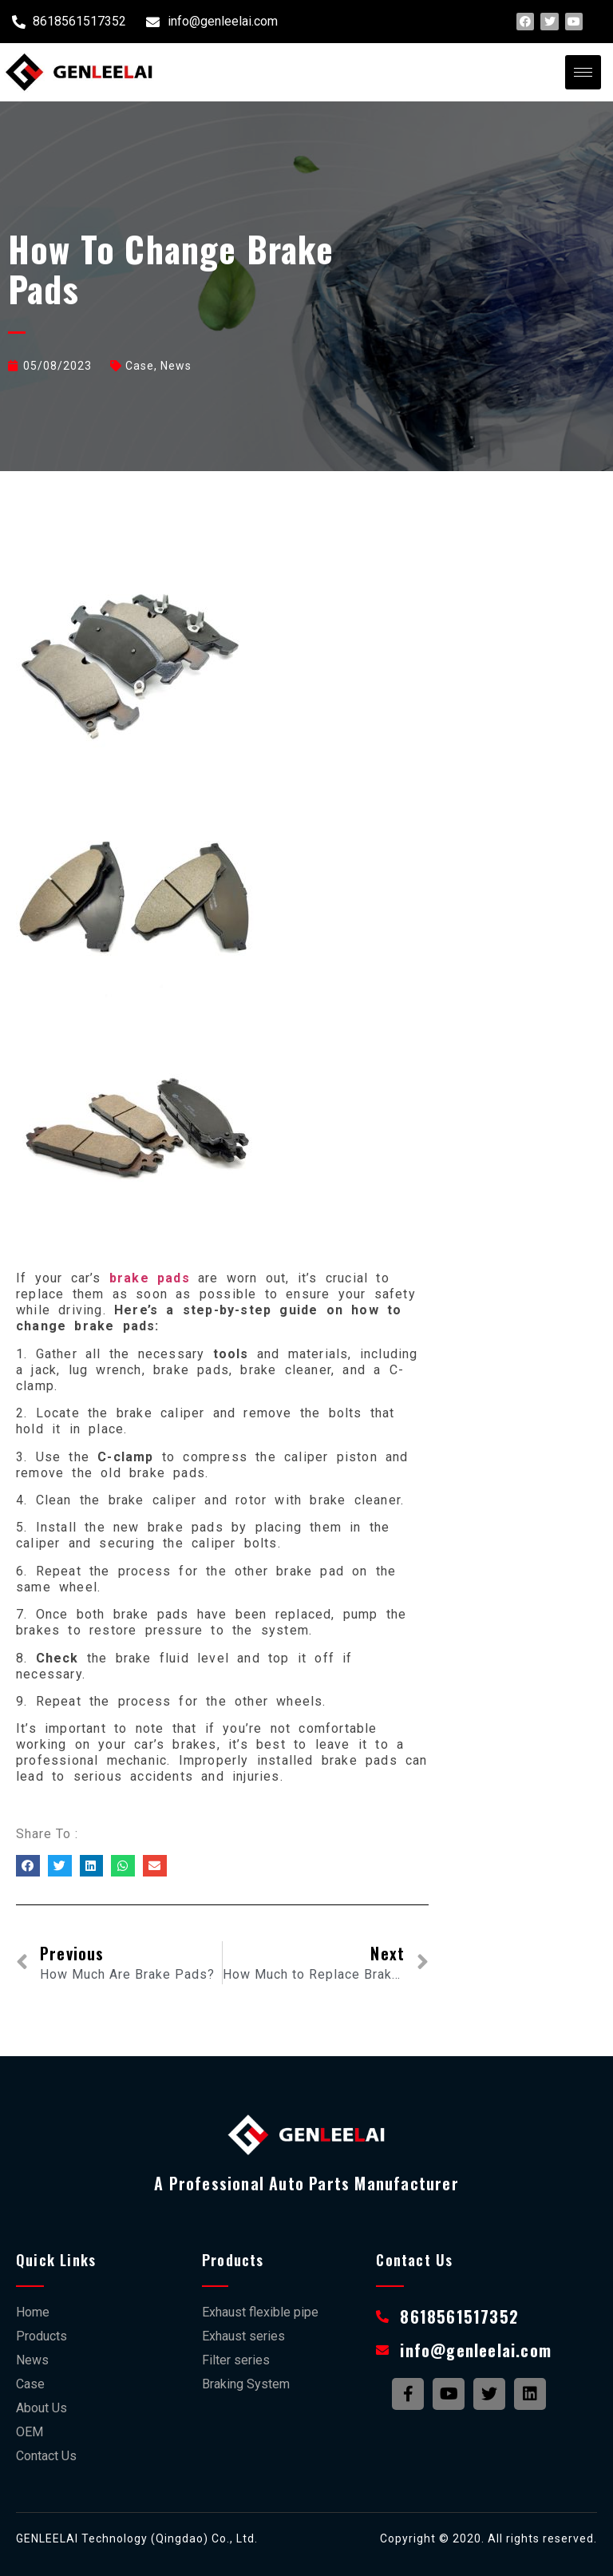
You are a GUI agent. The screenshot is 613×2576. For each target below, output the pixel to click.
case (139, 365)
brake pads (145, 1278)
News (176, 365)
